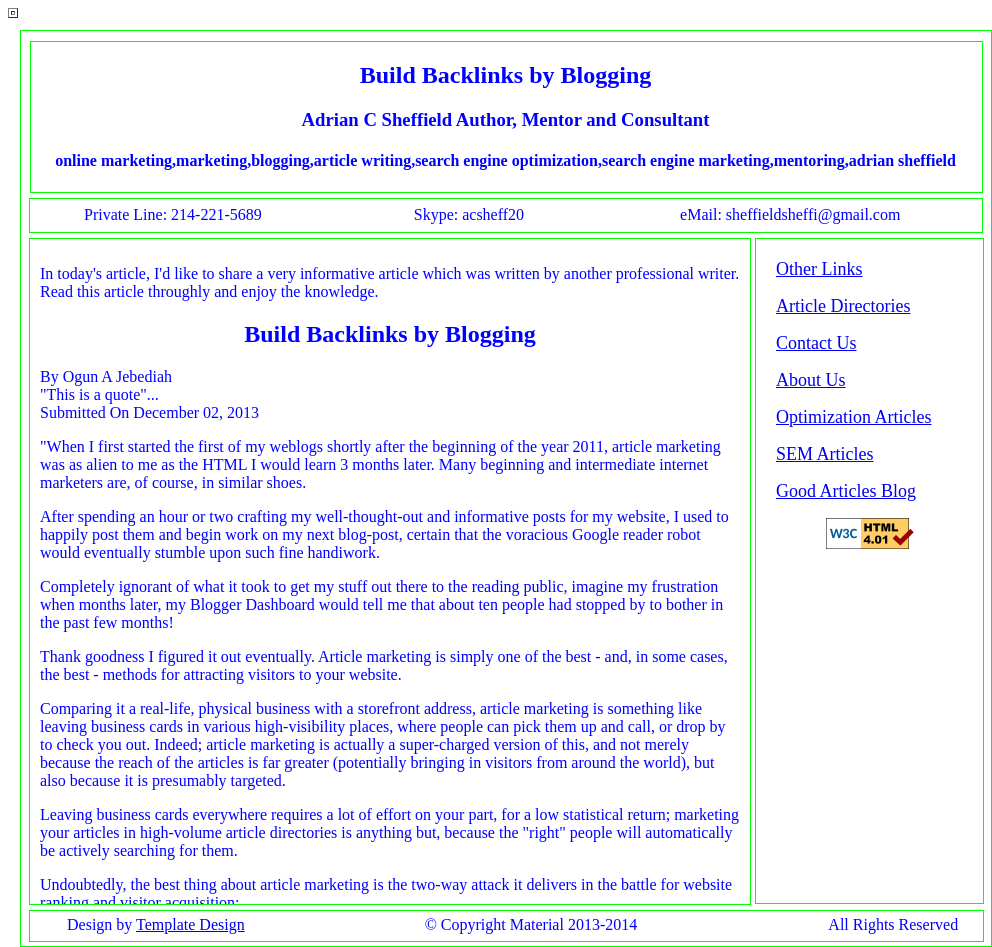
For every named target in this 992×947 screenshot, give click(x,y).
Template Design (190, 924)
